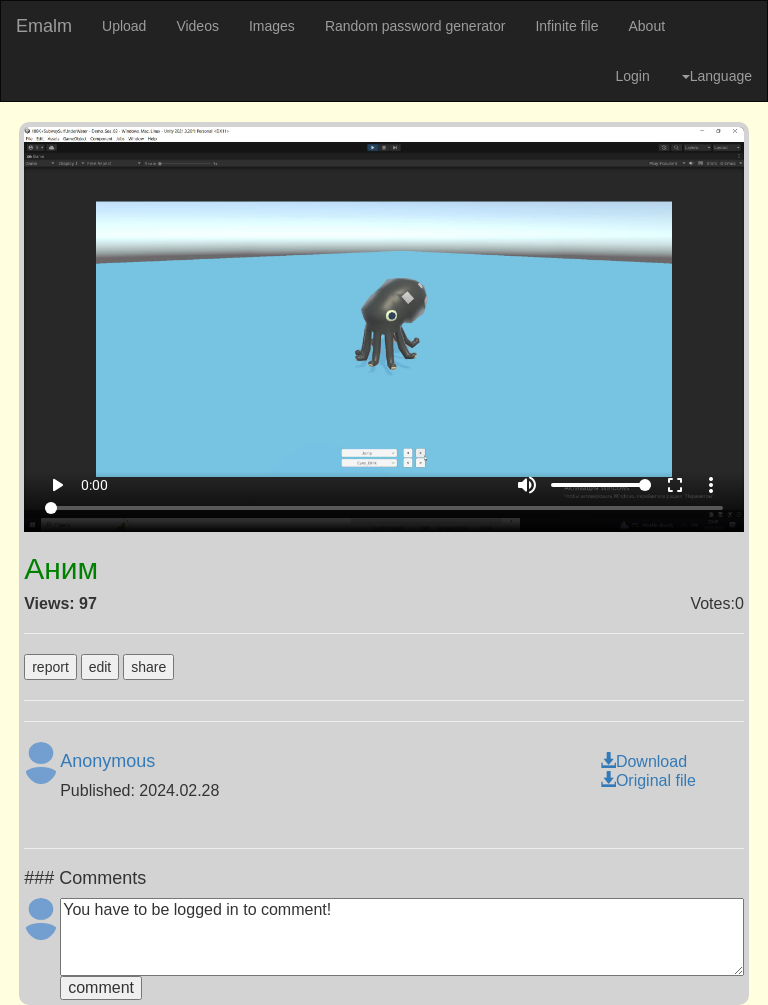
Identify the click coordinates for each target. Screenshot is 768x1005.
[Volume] (601, 485)
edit (100, 667)
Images (272, 26)
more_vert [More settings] (711, 485)
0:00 (94, 485)
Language (717, 76)
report (50, 667)
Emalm (44, 26)
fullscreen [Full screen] (675, 485)
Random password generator (415, 26)
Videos (197, 26)
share (148, 667)
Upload (124, 26)
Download (643, 761)
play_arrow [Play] (57, 485)
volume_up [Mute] (527, 485)
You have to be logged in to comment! (402, 937)
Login (632, 76)
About (646, 26)
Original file (648, 780)
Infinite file (566, 26)
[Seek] (384, 508)
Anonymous (107, 761)
